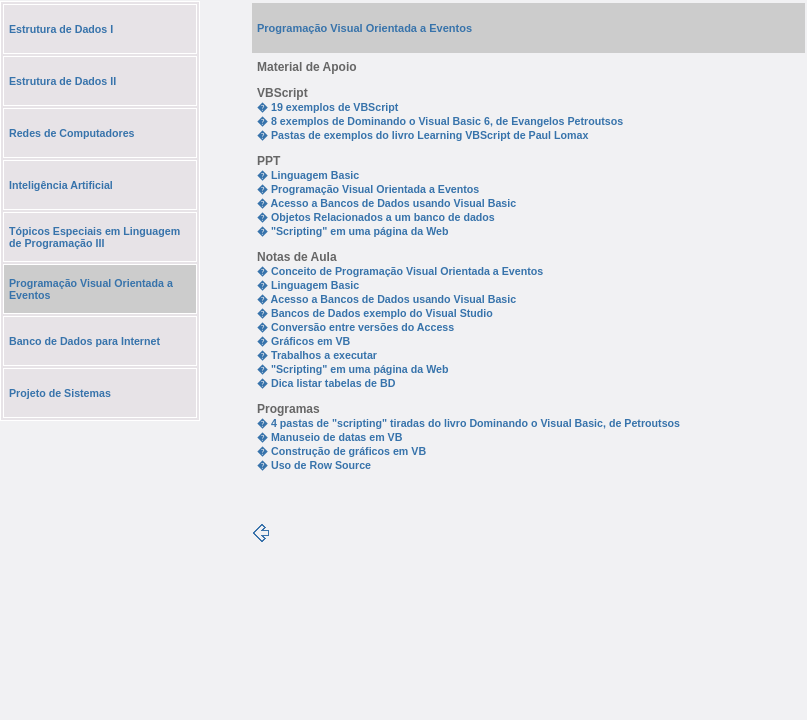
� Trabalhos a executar (317, 355)
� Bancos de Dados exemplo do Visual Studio (375, 313)
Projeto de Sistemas (60, 393)
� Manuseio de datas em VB (329, 437)
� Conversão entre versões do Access (355, 327)
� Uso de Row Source (314, 465)
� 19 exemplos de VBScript (327, 107)
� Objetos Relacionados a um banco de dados (376, 217)
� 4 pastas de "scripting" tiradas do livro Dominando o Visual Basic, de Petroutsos (468, 423)
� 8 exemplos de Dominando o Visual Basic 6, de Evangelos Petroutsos (440, 121)
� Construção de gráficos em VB (341, 451)
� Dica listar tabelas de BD (326, 383)
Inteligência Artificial (61, 185)
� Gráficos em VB (303, 341)
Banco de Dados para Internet (84, 341)
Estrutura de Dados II (62, 81)
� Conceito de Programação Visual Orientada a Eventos (400, 271)
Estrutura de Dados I (61, 29)
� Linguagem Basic (308, 175)
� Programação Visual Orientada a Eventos (368, 189)
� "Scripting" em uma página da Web (352, 231)
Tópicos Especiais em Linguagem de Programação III (94, 237)
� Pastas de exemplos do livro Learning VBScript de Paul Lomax (422, 135)
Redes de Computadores (72, 133)
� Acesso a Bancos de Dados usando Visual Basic (386, 203)
